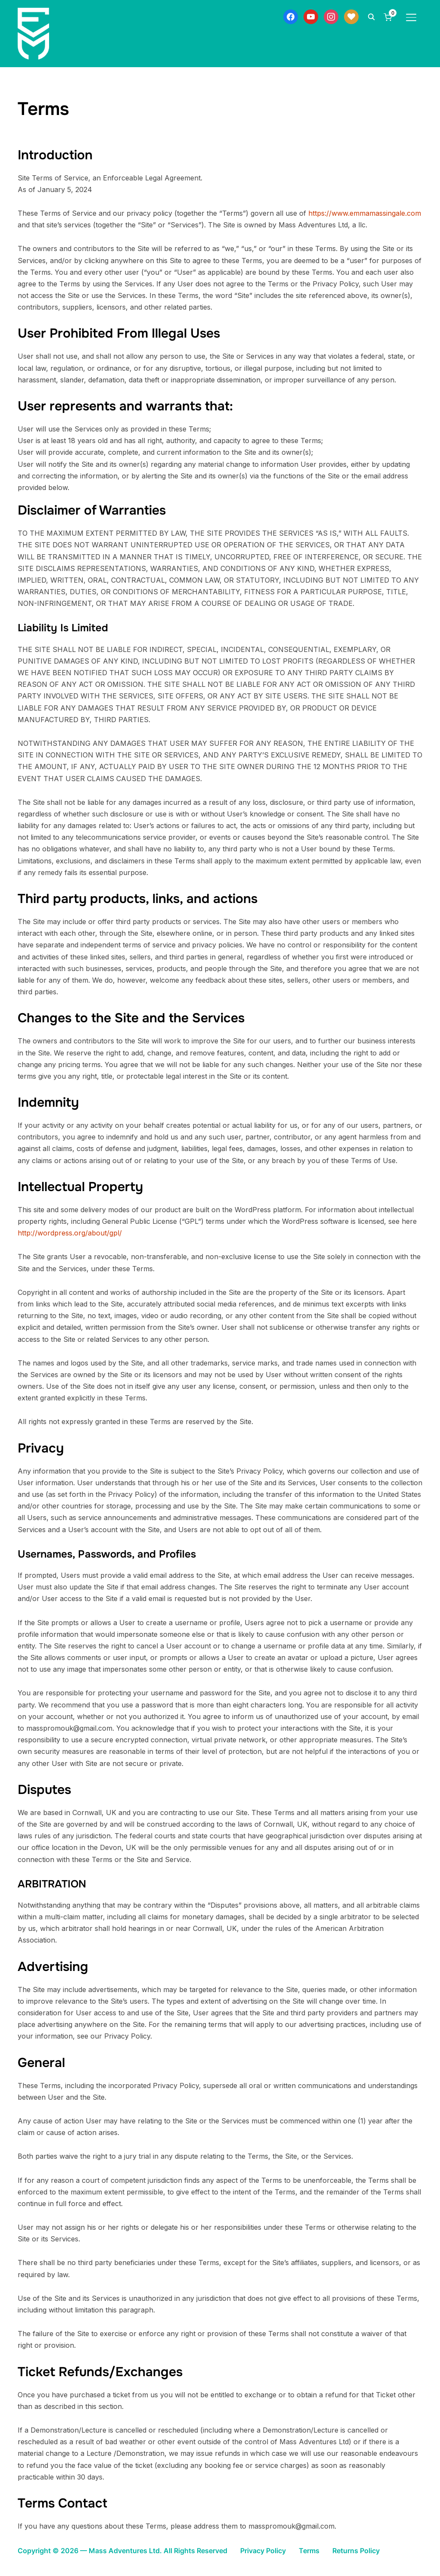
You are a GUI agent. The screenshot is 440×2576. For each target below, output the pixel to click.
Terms (309, 2550)
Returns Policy (356, 2550)
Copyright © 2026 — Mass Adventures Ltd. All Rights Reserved (122, 2550)
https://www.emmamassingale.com (364, 213)
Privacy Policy (263, 2550)
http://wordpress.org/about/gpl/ (70, 1233)
